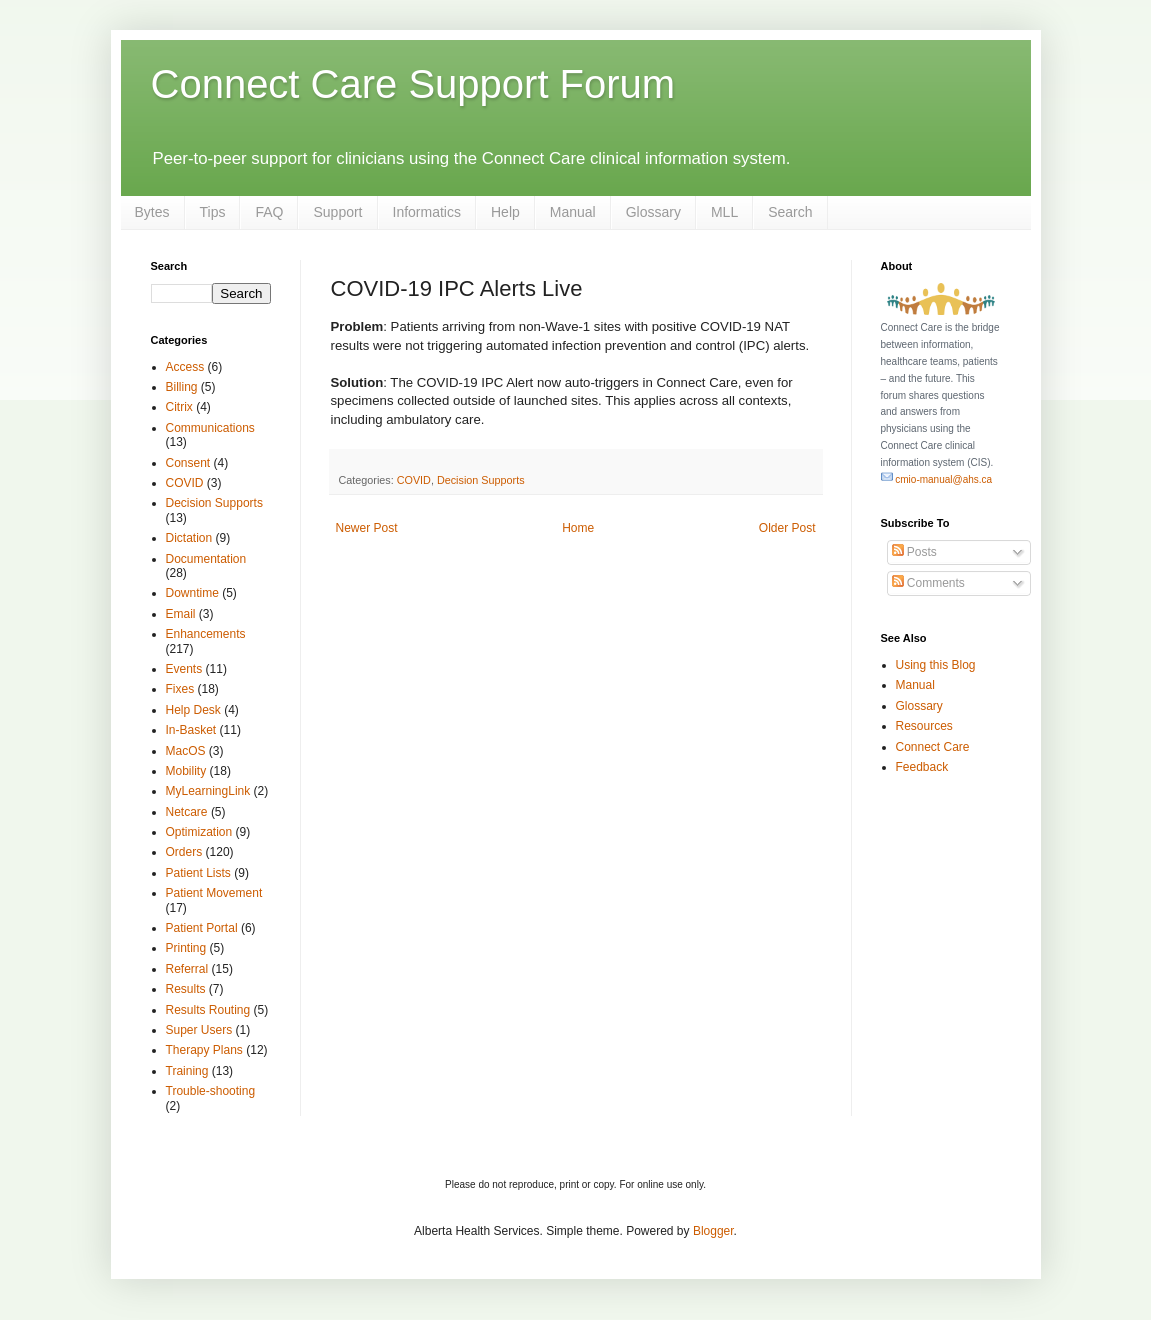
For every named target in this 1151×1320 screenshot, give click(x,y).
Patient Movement (214, 893)
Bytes (152, 212)
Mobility (186, 771)
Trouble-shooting (211, 1091)
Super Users (199, 1030)
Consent (188, 463)
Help (505, 212)
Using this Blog (936, 665)
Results (186, 989)
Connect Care (933, 747)
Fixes (180, 689)
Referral (187, 969)
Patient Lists (198, 873)
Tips (213, 212)
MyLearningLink (208, 791)
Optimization (199, 832)
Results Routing (208, 1010)
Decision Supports (481, 480)
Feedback (922, 767)
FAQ (269, 212)
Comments (928, 583)
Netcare (187, 812)
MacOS (186, 751)
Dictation (189, 538)
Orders (184, 852)
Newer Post (367, 528)
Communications (210, 428)
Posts (914, 552)
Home (578, 528)
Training (187, 1071)
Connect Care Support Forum (413, 84)
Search (790, 212)
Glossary (653, 212)
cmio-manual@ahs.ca (937, 479)
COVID (414, 480)
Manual (573, 212)
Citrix (179, 407)
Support (337, 212)
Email (181, 614)
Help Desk (193, 710)
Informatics (427, 212)
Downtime (192, 593)
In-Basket (191, 730)
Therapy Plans (204, 1050)
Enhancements (206, 634)
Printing (186, 948)
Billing (182, 387)
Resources (924, 726)
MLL (724, 212)
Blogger (713, 1231)
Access (185, 367)
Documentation (206, 559)
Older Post (787, 528)
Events (184, 669)
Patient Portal (202, 928)
